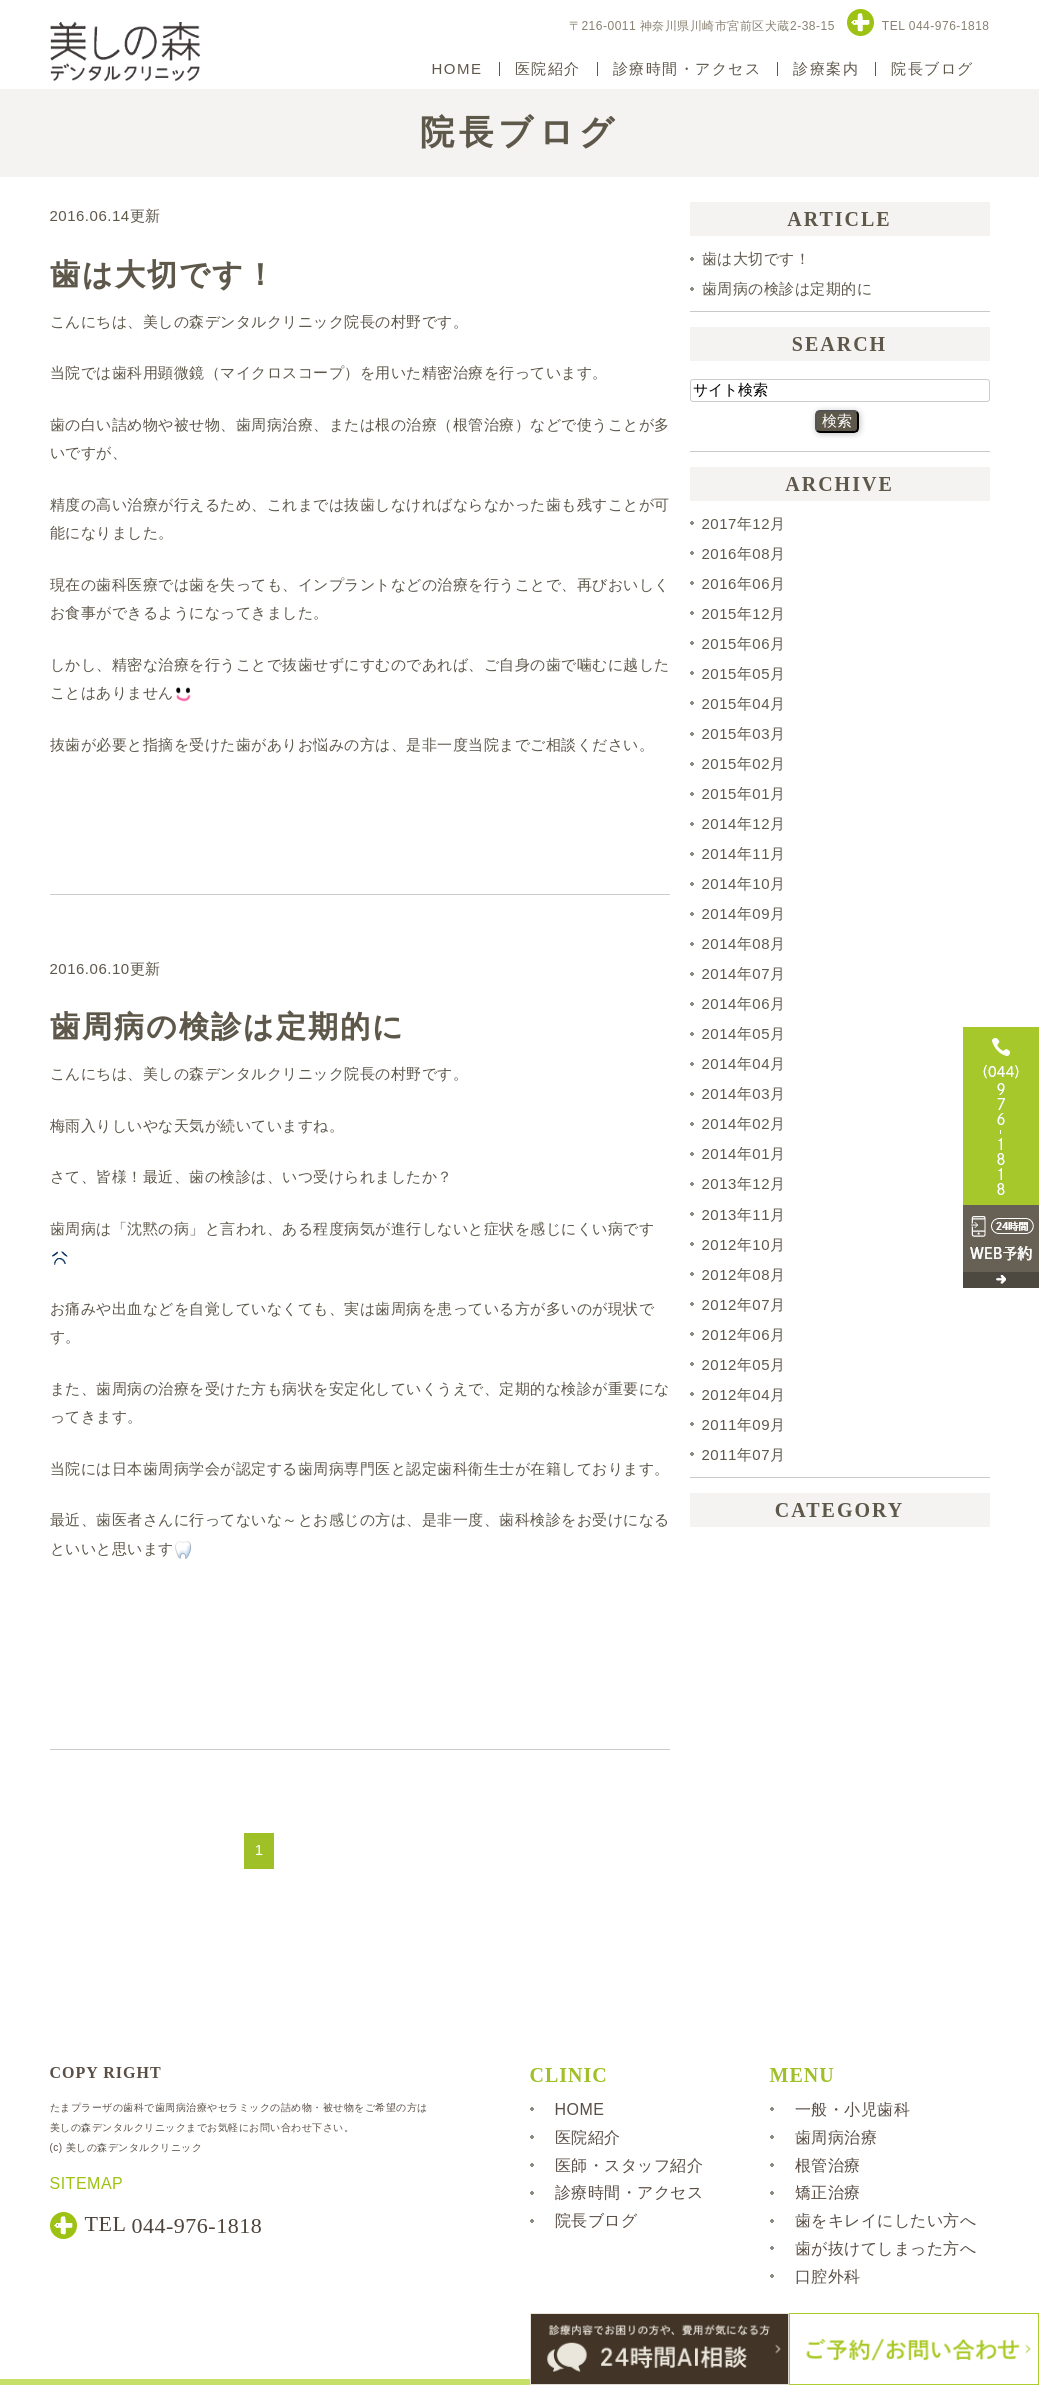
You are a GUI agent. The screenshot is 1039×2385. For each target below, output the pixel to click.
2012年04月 (744, 1394)
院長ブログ (932, 68)
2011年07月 (744, 1454)
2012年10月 (744, 1244)
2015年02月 (744, 763)
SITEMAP (87, 2183)
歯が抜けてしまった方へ (886, 2248)
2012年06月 (744, 1334)
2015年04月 (744, 703)
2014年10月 (744, 883)
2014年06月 (744, 1003)
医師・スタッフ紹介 (629, 2164)
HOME (457, 68)
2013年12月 (744, 1184)
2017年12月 (744, 523)
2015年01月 (744, 793)
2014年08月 (744, 943)
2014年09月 (744, 913)
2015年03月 (744, 733)
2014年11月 (744, 853)
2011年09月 (744, 1424)
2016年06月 (744, 583)
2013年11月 (744, 1214)
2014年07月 (744, 973)
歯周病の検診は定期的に (227, 1026)
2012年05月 (744, 1364)
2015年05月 (744, 673)
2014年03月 (744, 1093)
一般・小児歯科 (853, 2109)
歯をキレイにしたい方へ (886, 2220)
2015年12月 (744, 613)
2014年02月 (744, 1123)
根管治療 (828, 2164)
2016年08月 (744, 553)
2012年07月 (744, 1304)
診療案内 (826, 68)
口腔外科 (828, 2276)
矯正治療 (828, 2192)
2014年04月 (744, 1063)
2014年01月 (744, 1153)
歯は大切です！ (163, 274)
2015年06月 (744, 643)
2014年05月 (744, 1033)
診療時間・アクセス (687, 68)
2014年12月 (744, 823)
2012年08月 (744, 1274)
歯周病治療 (836, 2137)
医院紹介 (548, 68)
